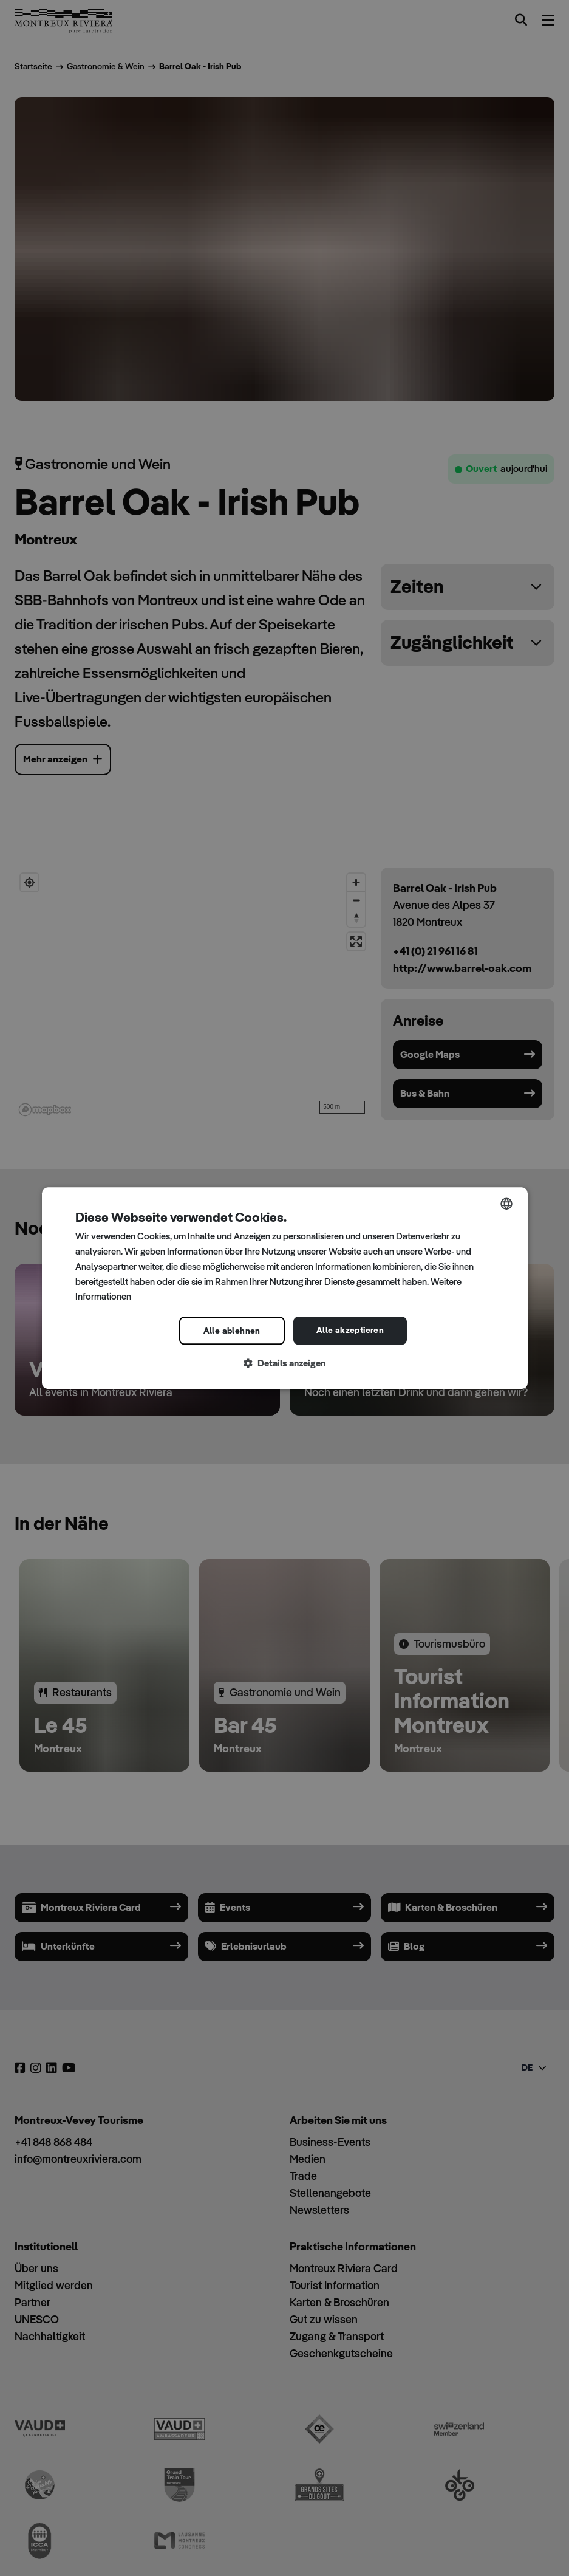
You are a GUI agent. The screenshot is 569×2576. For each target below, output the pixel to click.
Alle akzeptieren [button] (350, 1329)
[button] (284, 1364)
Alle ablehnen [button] (232, 1330)
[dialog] (285, 1288)
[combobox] (506, 1203)
